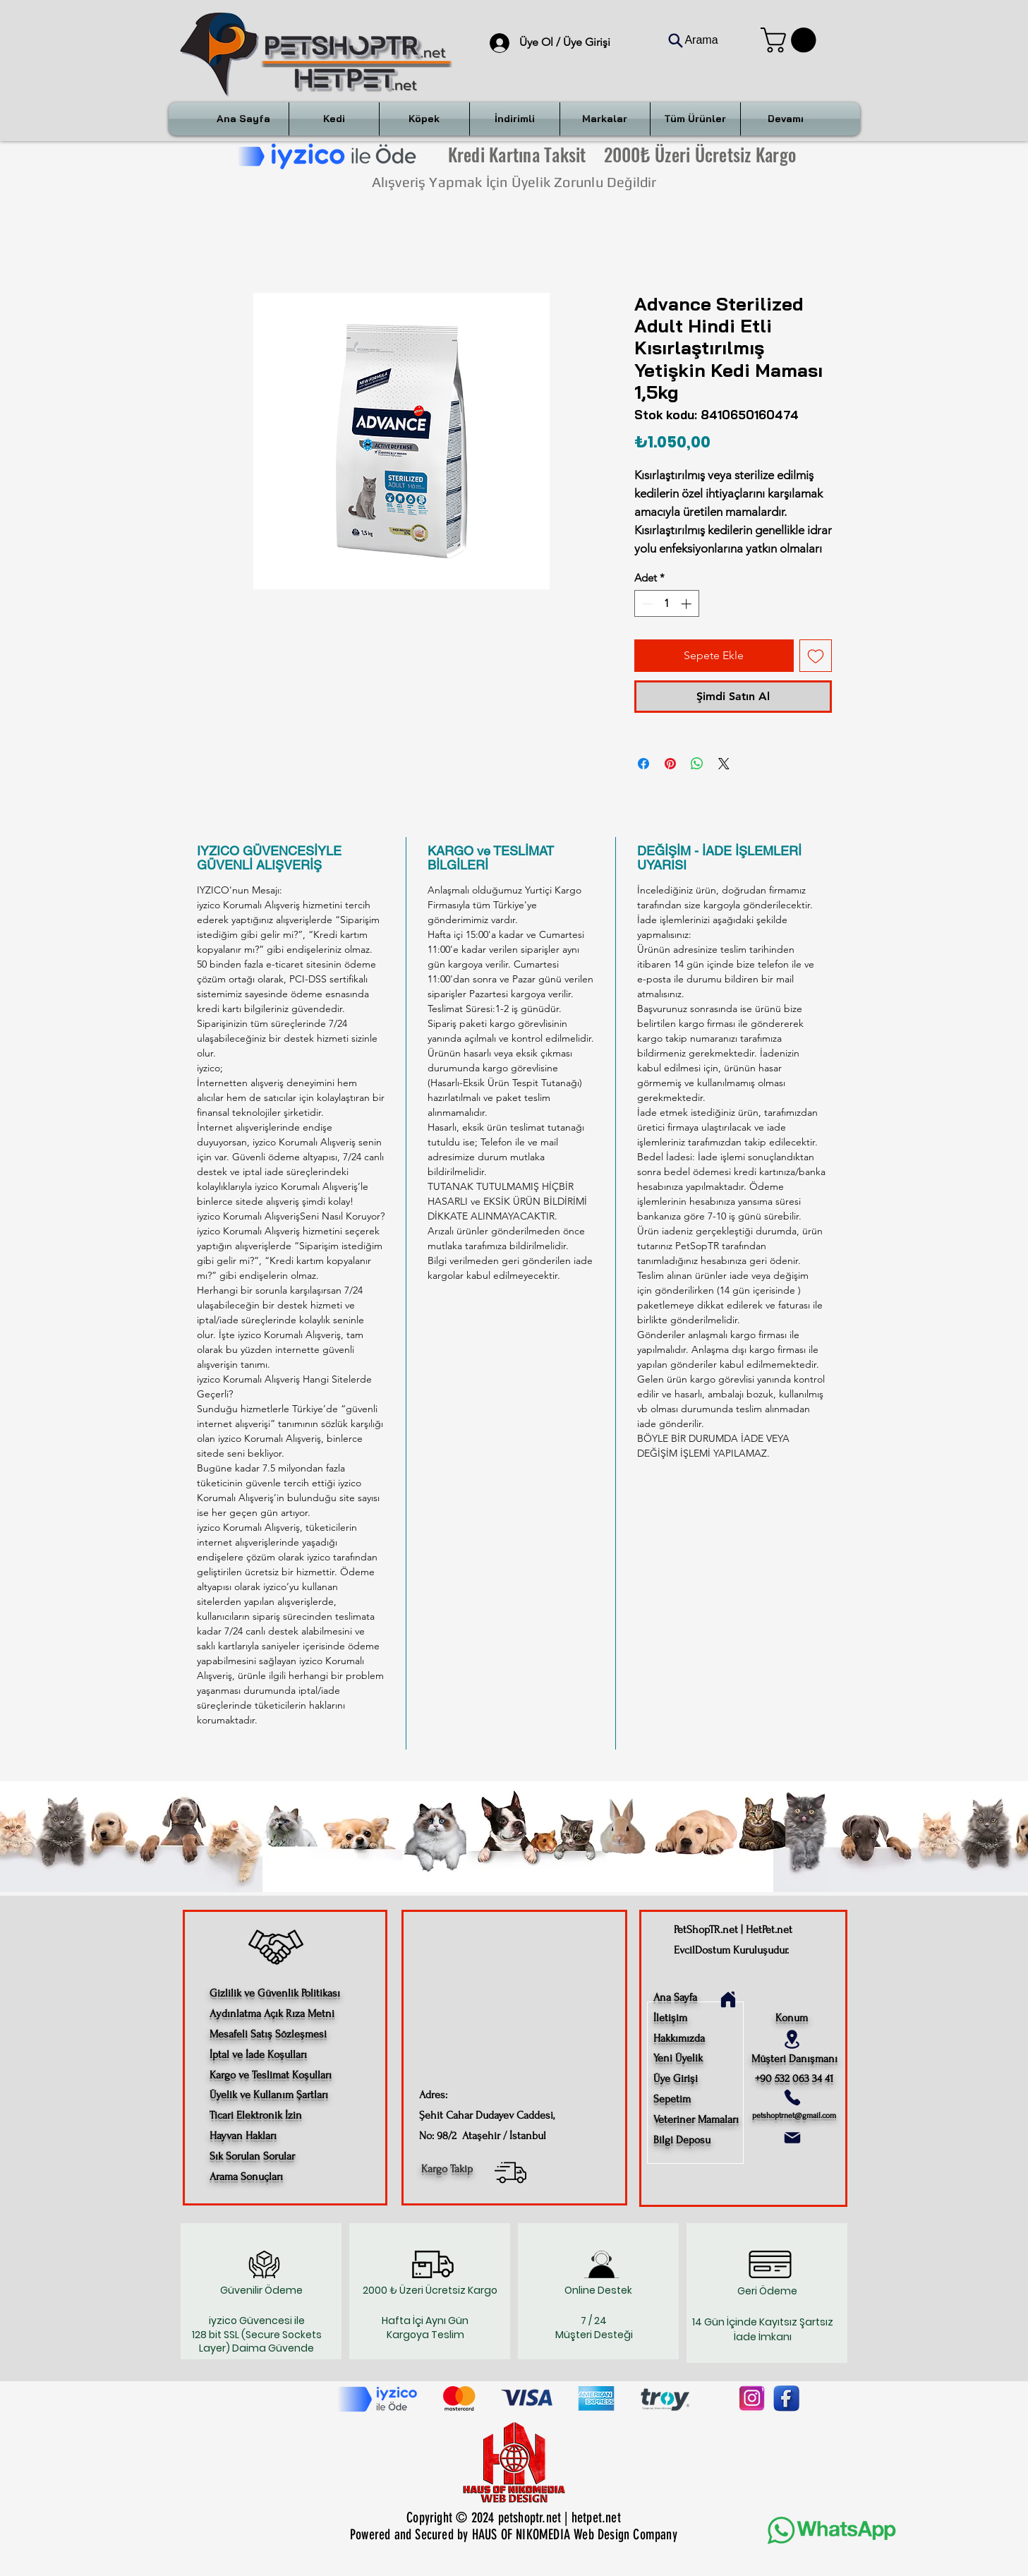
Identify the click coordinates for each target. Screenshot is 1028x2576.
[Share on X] (723, 763)
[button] (791, 40)
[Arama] (693, 40)
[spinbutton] (666, 604)
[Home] (728, 1999)
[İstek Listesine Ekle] (815, 655)
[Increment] (687, 604)
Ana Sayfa (675, 1997)
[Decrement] (645, 604)
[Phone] (792, 2097)
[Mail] (792, 2138)
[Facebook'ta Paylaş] (643, 763)
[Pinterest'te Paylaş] (670, 763)
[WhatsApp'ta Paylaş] (697, 763)
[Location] (792, 2039)
